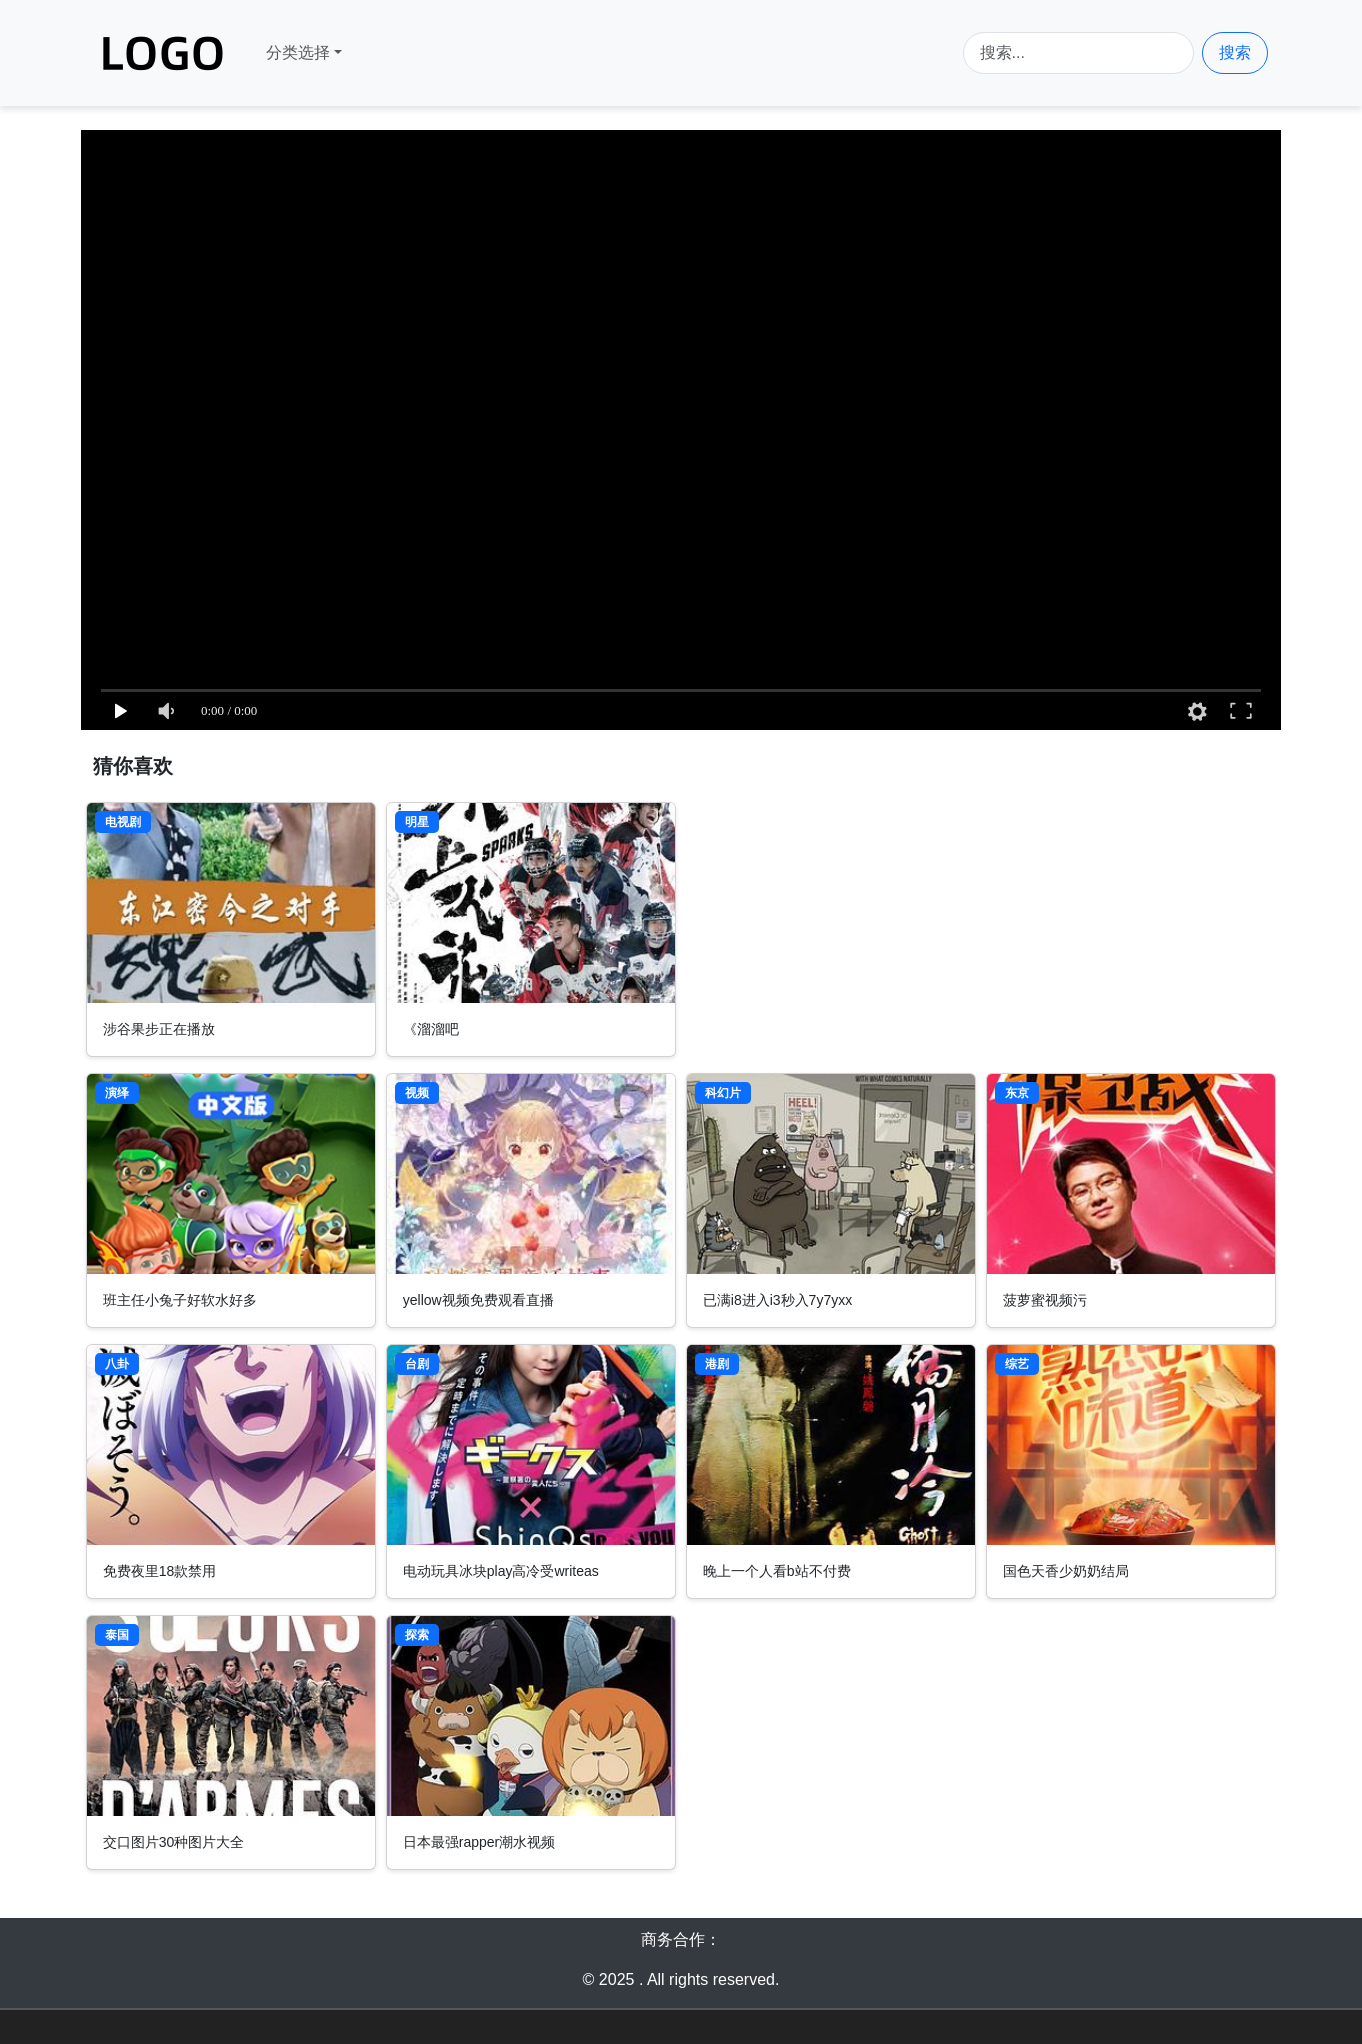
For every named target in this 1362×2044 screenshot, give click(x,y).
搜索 (1235, 52)
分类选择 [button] (298, 52)
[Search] (1078, 53)
